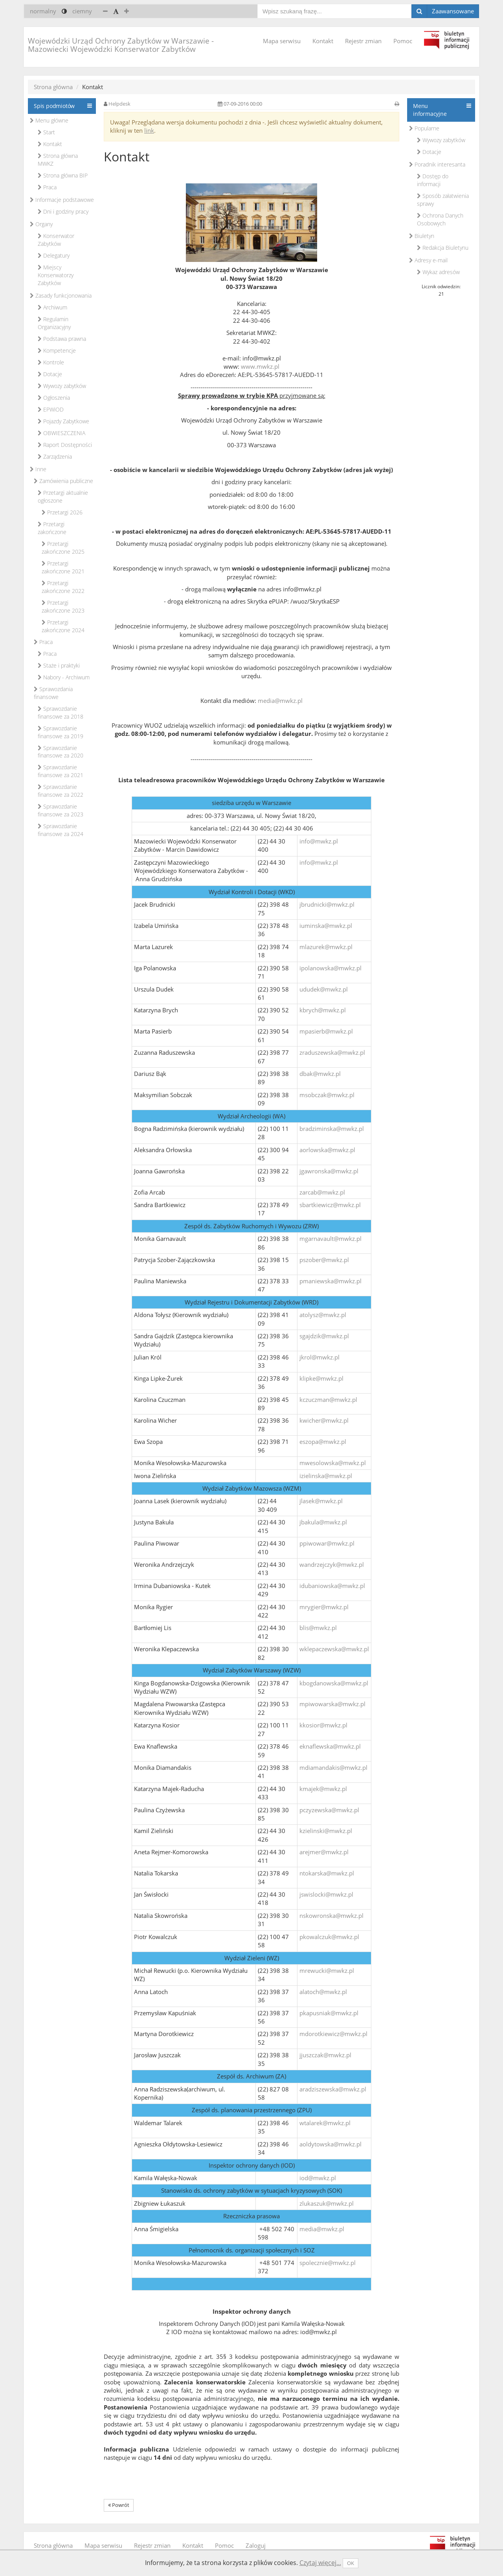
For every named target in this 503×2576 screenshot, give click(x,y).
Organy (41, 224)
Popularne (424, 128)
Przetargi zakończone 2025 (63, 547)
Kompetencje (57, 350)
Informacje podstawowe (62, 199)
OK (350, 2563)
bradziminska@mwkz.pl (331, 1128)
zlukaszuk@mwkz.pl (326, 2203)
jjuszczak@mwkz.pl (325, 2055)
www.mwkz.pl (260, 366)
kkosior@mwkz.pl (323, 1725)
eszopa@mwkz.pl (322, 1441)
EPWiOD (51, 409)
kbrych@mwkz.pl (322, 1010)
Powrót (118, 2504)
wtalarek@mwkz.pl (325, 2123)
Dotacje (50, 374)
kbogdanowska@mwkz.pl (333, 1683)
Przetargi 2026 (62, 512)
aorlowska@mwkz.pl (327, 1150)
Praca (47, 187)
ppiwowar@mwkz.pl (326, 1543)
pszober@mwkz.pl (324, 1260)
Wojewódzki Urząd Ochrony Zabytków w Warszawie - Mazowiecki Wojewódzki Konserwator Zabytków (121, 45)
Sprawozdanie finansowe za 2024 (60, 830)
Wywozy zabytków (62, 386)
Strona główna (53, 87)
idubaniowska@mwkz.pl (332, 1586)
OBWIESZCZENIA (61, 433)
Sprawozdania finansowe (53, 693)
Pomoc (402, 41)
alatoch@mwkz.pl (323, 1992)
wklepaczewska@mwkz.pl (334, 1649)
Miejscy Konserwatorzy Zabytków (55, 275)
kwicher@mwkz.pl (324, 1420)
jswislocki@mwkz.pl (326, 1894)
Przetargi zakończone (52, 528)
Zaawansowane (453, 11)
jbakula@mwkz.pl (323, 1522)
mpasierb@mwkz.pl (326, 1031)
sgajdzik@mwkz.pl (324, 1336)
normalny (43, 11)
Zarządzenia (55, 456)
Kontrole (51, 362)
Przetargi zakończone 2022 (63, 587)
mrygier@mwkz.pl (324, 1607)
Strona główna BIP (63, 175)
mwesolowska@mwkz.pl (332, 1463)
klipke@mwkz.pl (321, 1378)
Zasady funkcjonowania (61, 295)
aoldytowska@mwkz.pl (330, 2144)
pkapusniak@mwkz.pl (328, 2013)
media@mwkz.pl (280, 700)
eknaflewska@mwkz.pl (330, 1746)
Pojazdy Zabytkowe (63, 421)
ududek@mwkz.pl (323, 989)
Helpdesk (119, 103)
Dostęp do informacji (432, 180)
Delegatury (54, 255)
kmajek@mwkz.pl (323, 1789)
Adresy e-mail (428, 260)
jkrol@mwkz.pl (319, 1357)
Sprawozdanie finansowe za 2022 (60, 790)
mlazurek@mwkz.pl (325, 947)
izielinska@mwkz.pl (325, 1476)
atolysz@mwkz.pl (322, 1315)
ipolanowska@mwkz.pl (330, 968)
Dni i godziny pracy (63, 211)
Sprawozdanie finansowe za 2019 (60, 732)
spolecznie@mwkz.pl (327, 2263)
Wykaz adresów (438, 272)
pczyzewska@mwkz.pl (329, 1810)
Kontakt (322, 41)
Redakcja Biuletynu (442, 247)
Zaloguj (256, 2545)
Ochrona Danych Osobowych (440, 219)
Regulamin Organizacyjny (54, 323)
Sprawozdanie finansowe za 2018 (60, 712)
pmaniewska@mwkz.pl (330, 1281)
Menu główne (49, 120)
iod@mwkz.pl (317, 2178)
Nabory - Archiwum (64, 677)
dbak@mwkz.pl (320, 1074)
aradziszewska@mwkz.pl (332, 2089)
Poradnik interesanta (437, 164)
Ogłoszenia (54, 397)
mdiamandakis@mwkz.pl (333, 1767)
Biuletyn (421, 236)
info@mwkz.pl (318, 841)
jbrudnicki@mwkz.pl (326, 904)
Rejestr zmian (363, 41)
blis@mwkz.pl (318, 1628)
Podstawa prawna (62, 338)
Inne (38, 469)
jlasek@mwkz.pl (321, 1501)
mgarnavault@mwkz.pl (330, 1238)
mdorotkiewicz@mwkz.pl (333, 2034)
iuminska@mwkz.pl (325, 925)
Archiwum (52, 307)
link (149, 130)
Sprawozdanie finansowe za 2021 (60, 771)
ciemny (82, 11)
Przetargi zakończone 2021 (63, 567)
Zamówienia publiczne (63, 481)
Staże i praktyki (59, 665)
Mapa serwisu (282, 41)
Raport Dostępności (65, 444)
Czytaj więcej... (320, 2562)
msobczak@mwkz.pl (326, 1095)
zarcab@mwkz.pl (322, 1192)
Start (46, 132)
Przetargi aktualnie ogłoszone (63, 496)
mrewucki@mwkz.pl (326, 1970)
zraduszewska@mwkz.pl (332, 1052)
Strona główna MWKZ (58, 159)
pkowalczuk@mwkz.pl (329, 1937)
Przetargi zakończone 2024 (63, 626)
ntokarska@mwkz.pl (326, 1873)
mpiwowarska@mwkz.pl (332, 1704)
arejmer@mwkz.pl (324, 1852)
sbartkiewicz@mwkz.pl (330, 1205)
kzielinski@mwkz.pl (325, 1831)
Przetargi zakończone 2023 (63, 606)
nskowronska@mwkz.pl (331, 1915)
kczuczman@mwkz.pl (328, 1399)
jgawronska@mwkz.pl (328, 1171)
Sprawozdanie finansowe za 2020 (60, 751)
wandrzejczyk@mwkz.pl (331, 1564)
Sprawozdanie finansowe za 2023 (60, 810)
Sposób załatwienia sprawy (443, 199)
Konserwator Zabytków (56, 239)
